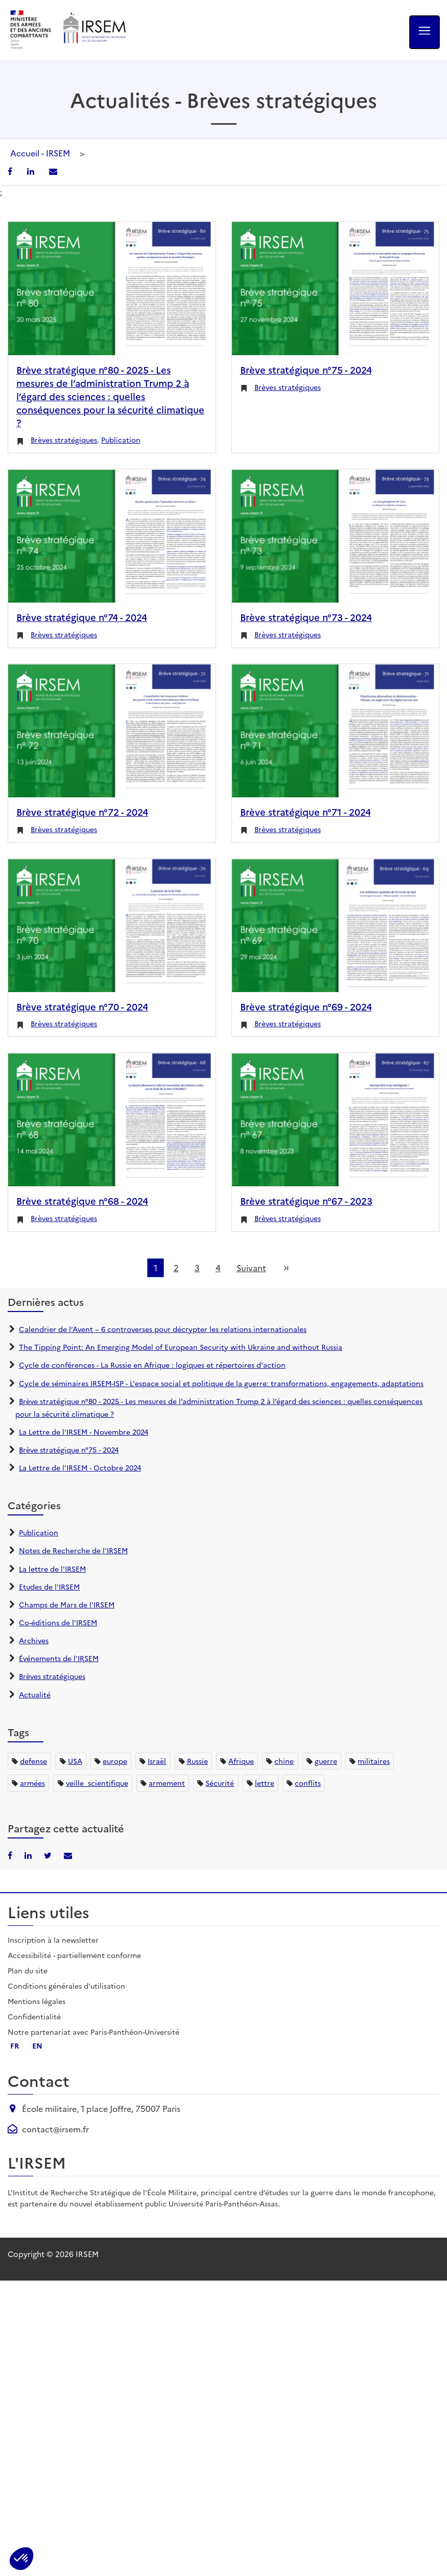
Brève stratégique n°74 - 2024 (81, 617)
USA (75, 1761)
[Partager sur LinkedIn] (31, 170)
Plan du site (28, 1970)
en (37, 2045)
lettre (264, 1783)
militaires (374, 1761)
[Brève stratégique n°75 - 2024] (335, 288)
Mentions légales (36, 2001)
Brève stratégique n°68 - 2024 (82, 1200)
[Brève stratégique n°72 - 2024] (112, 730)
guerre (326, 1761)
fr (14, 2045)
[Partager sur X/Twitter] (49, 1854)
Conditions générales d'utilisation (66, 1986)
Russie (197, 1761)
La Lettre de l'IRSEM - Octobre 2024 (80, 1467)
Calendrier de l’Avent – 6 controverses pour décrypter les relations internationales (163, 1329)
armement (167, 1783)
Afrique (241, 1761)
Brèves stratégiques (64, 439)
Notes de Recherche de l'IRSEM (73, 1550)
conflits (308, 1783)
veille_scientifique (97, 1783)
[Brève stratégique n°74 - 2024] (112, 536)
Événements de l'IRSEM (59, 1658)
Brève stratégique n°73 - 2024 (306, 617)
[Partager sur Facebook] (11, 170)
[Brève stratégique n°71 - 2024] (335, 730)
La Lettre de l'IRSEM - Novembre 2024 (83, 1432)
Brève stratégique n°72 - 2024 (82, 811)
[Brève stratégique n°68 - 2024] (112, 1119)
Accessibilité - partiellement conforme (74, 1955)
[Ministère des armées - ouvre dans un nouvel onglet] (31, 30)
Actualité (35, 1694)
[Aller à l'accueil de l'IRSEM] (94, 30)
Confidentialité (34, 2016)
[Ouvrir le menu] (424, 32)
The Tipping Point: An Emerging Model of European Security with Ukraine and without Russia (180, 1347)
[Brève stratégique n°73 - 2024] (335, 536)
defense (33, 1761)
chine (284, 1761)
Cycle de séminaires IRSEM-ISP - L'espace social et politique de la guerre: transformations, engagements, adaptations (221, 1383)
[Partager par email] (53, 170)
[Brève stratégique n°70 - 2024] (112, 925)
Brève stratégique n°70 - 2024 (82, 1006)
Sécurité (219, 1783)
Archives (34, 1640)
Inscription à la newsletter (53, 1940)
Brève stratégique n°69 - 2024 (306, 1006)
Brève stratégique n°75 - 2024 (306, 369)
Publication (120, 439)
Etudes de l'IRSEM (49, 1586)
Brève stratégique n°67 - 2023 (306, 1200)
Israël (157, 1761)
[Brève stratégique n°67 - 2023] (335, 1119)
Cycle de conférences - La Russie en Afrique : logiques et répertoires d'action (152, 1365)
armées (32, 1783)
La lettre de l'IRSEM (52, 1568)
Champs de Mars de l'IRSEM (66, 1604)
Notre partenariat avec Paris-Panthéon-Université (93, 2032)
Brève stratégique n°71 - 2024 (305, 811)
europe (115, 1761)
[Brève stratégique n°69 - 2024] (335, 925)
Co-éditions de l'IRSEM (58, 1622)
